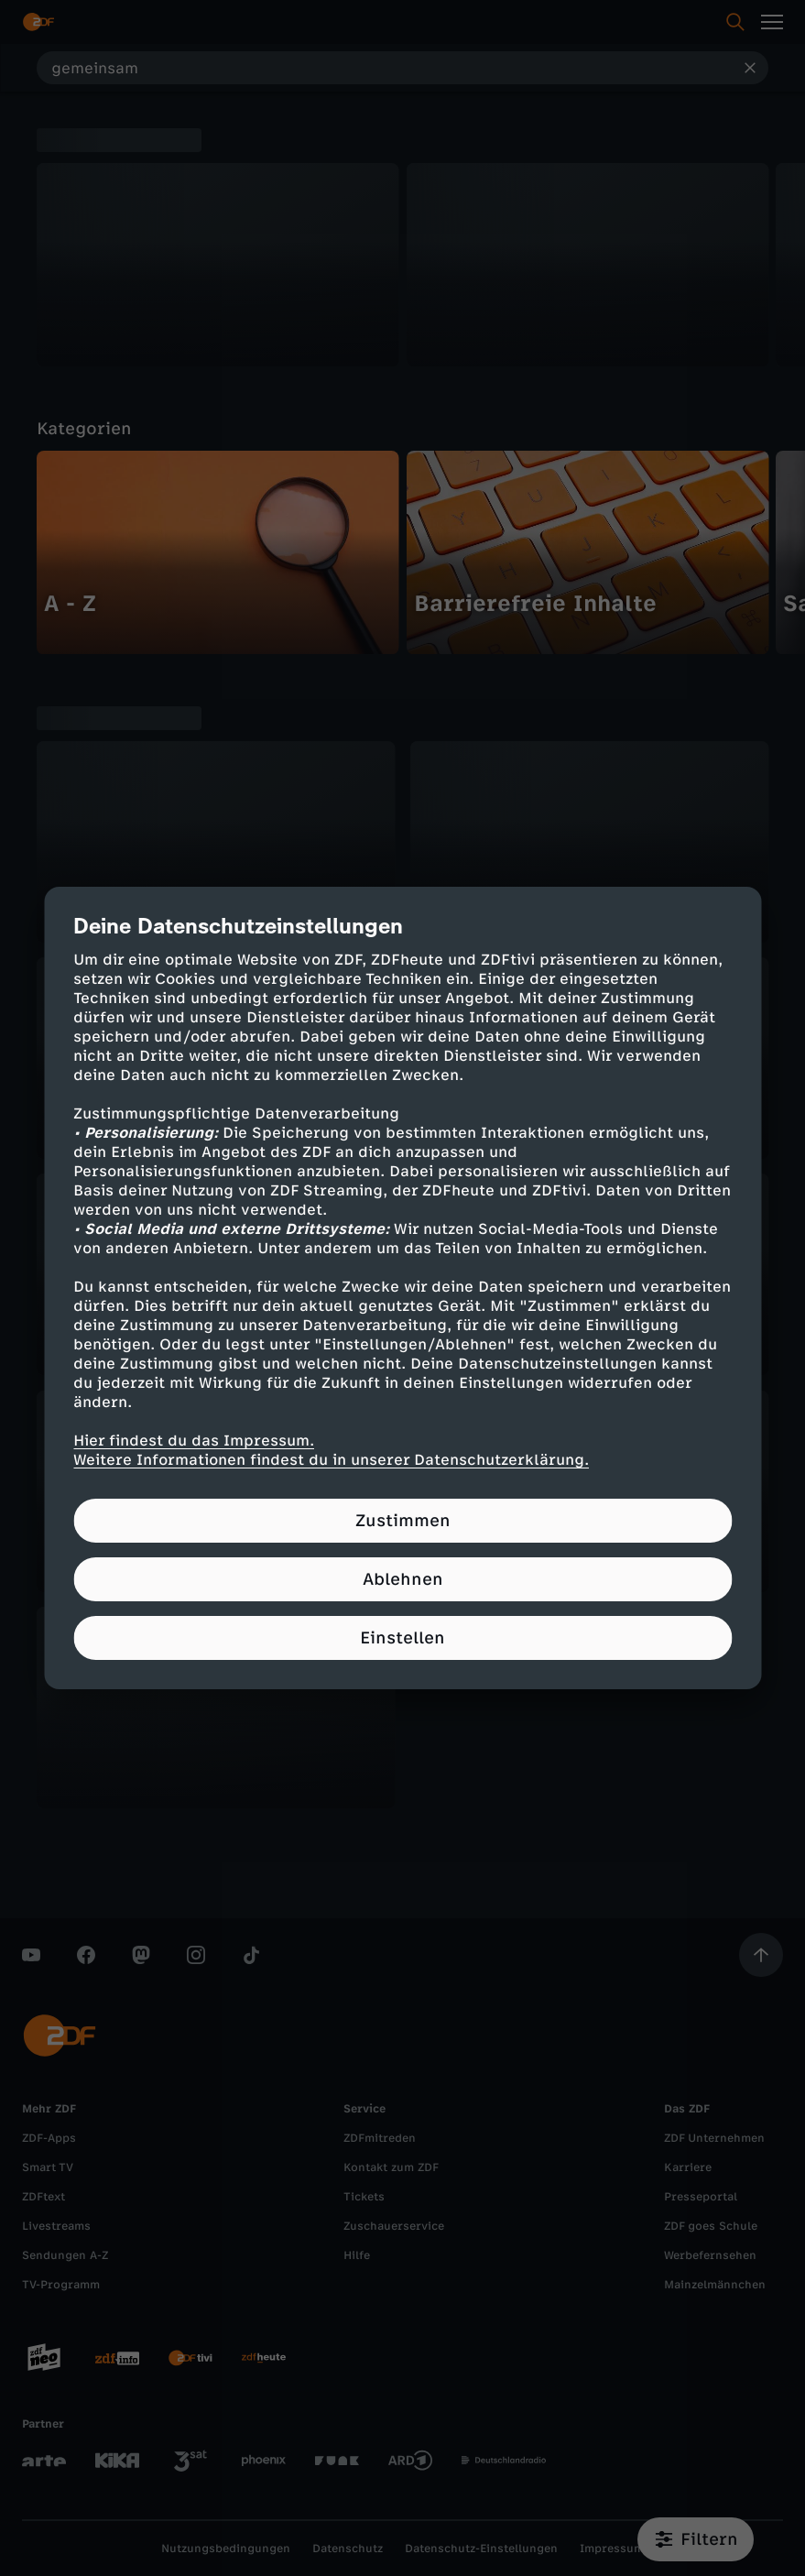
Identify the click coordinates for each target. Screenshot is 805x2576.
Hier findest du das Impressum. (193, 1440)
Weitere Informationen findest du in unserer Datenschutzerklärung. (331, 1459)
